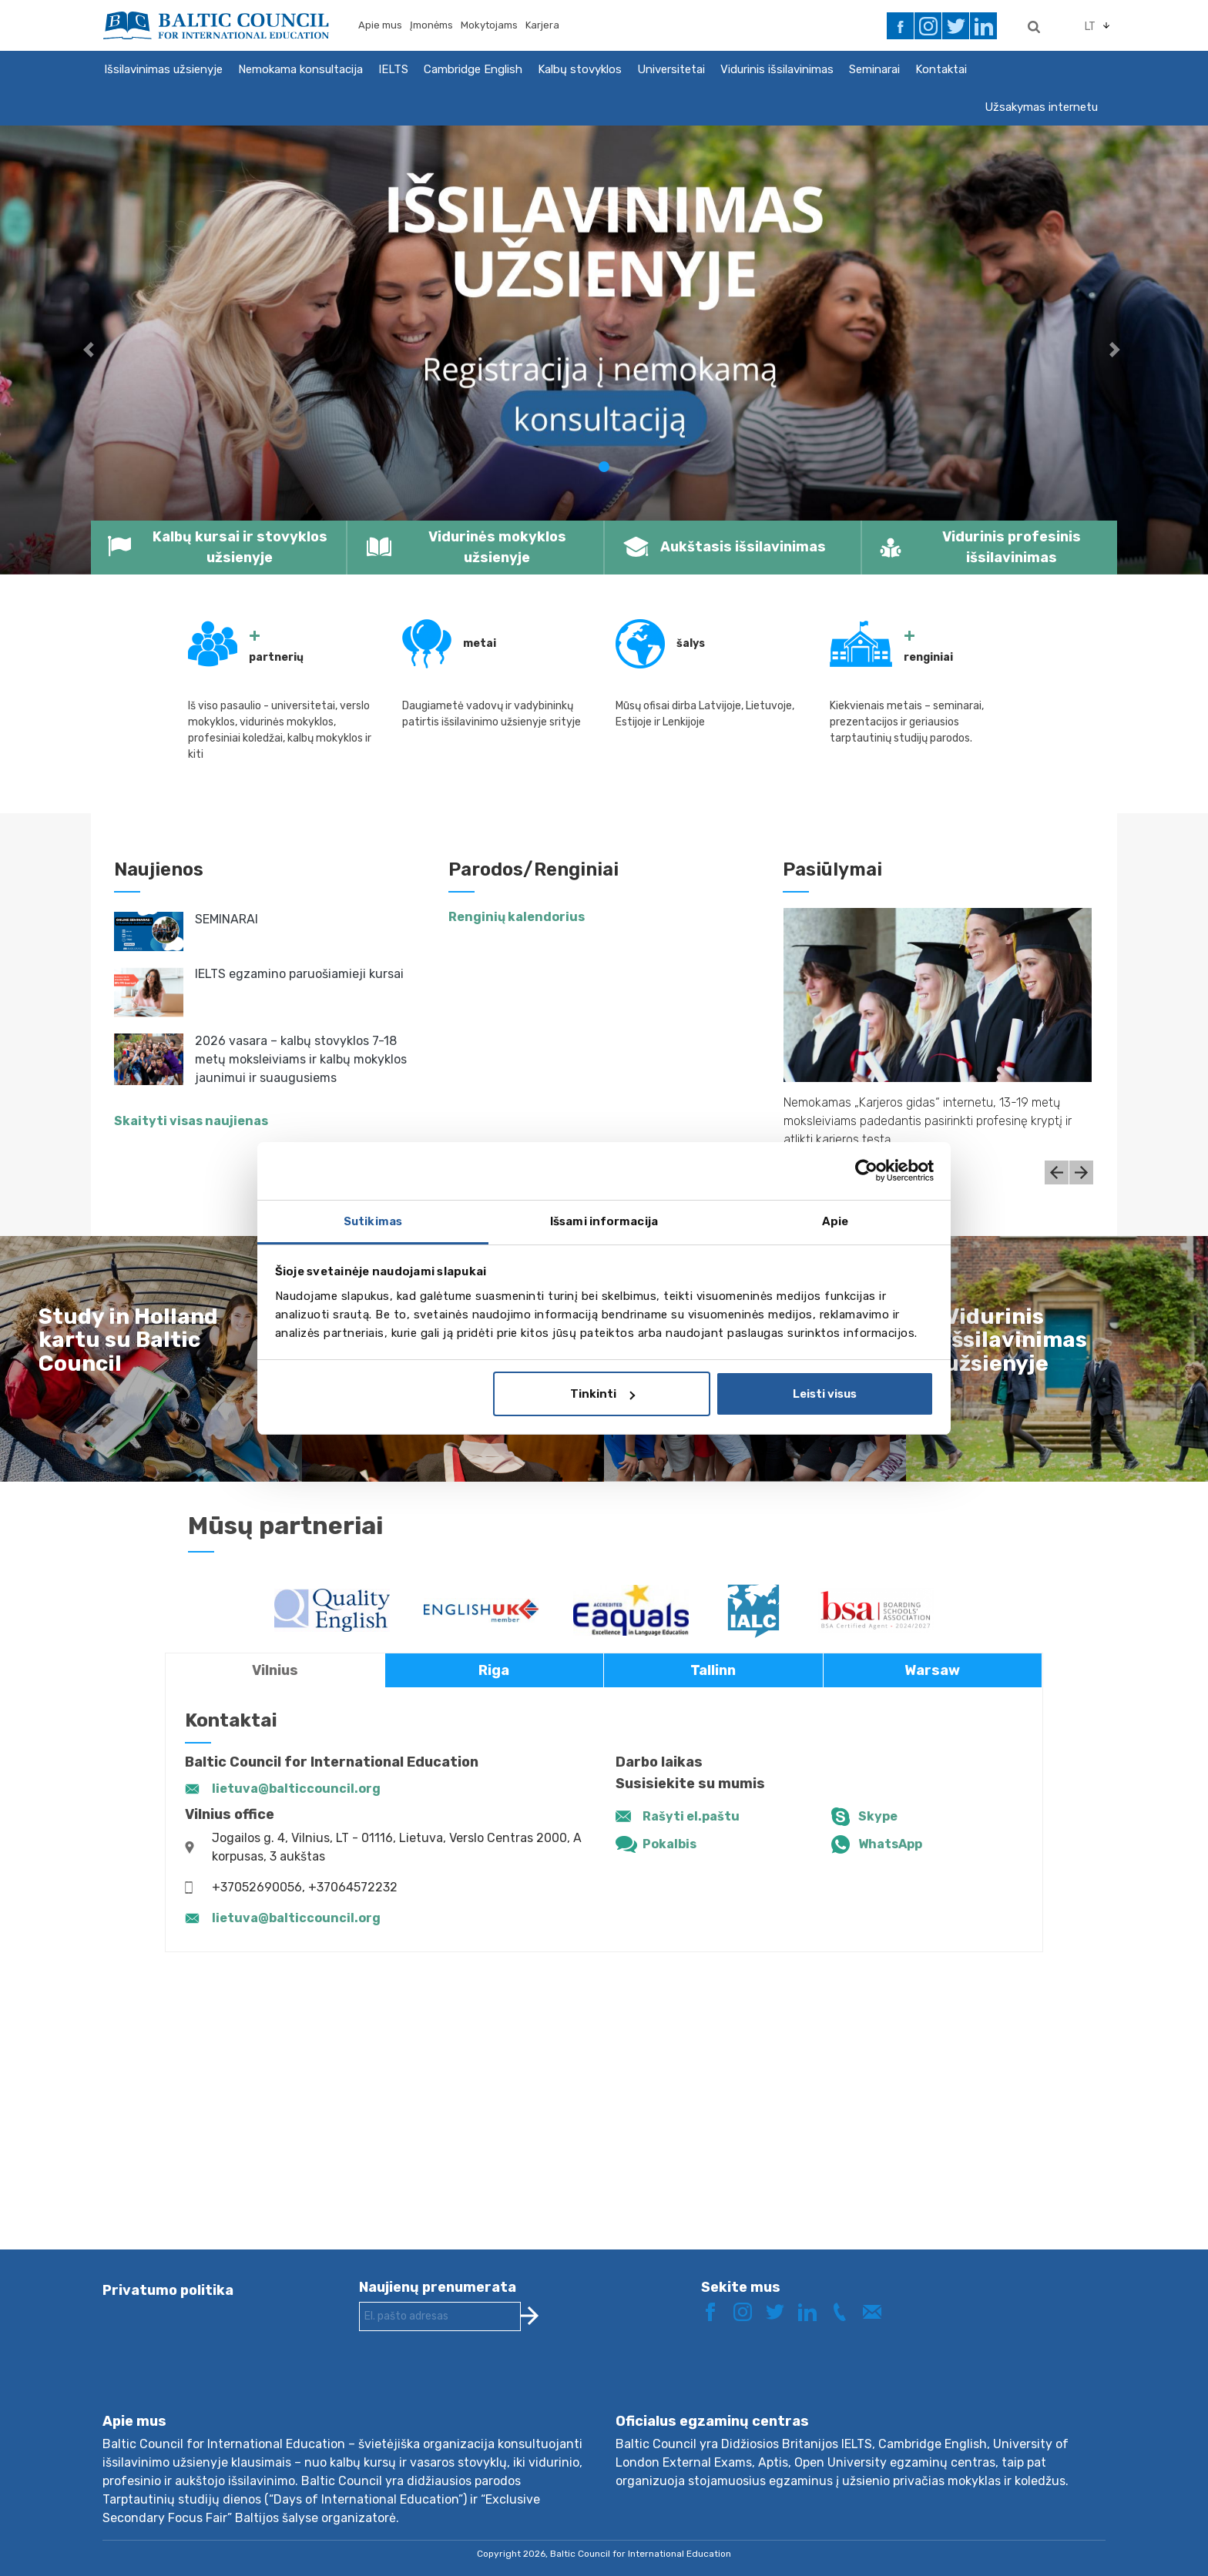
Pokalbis (669, 1844)
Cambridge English (473, 69)
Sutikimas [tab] (373, 1221)
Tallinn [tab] (713, 1670)
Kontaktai (941, 69)
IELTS (393, 69)
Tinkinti (602, 1394)
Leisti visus (825, 1394)
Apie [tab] (835, 1221)
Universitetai (671, 69)
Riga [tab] (493, 1670)
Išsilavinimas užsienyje (163, 69)
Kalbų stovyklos (580, 69)
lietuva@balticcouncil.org (296, 1788)
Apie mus (380, 25)
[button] (90, 350)
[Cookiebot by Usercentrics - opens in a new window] (866, 1170)
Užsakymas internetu (1041, 107)
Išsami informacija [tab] (604, 1221)
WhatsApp (890, 1844)
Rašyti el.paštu (691, 1816)
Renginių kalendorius (516, 916)
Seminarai (874, 69)
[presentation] (476, 2384)
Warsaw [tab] (932, 1670)
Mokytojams (489, 25)
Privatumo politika (167, 2290)
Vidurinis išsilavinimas (777, 69)
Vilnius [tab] (275, 1670)
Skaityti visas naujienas (191, 1121)
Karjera (542, 25)
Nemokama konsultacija (300, 69)
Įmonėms (431, 25)
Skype (878, 1816)
